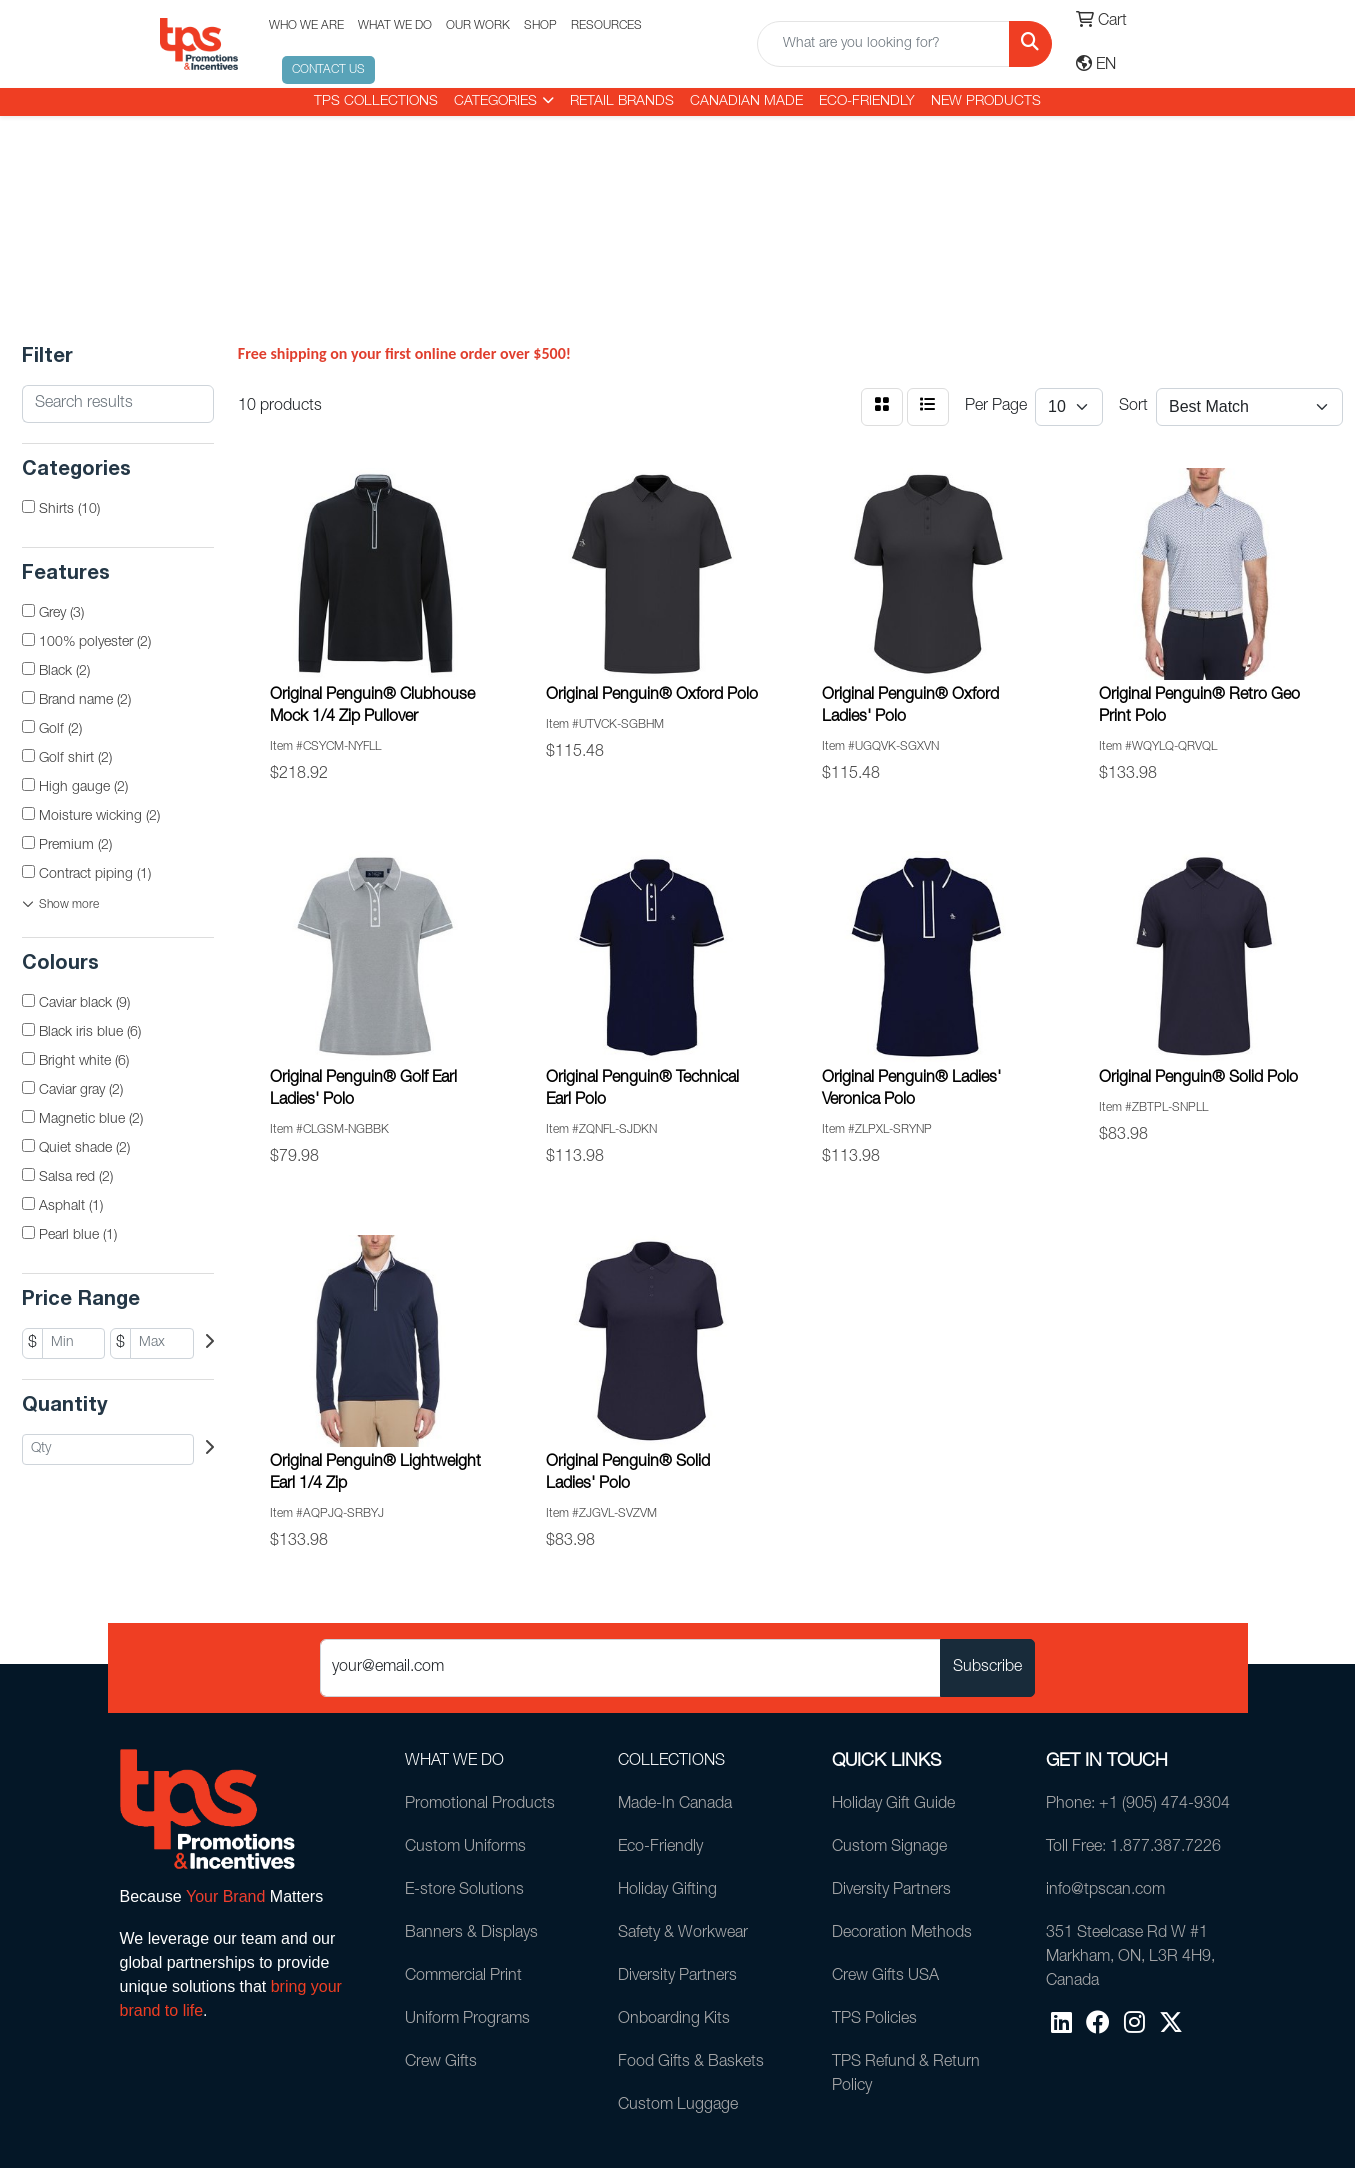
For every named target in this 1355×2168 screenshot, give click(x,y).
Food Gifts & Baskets (691, 2063)
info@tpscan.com (1105, 1891)
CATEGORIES (495, 102)
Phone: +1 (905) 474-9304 (1138, 1805)
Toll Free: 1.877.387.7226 (1133, 1848)
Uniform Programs (467, 2020)
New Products (986, 102)
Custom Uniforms (465, 1848)
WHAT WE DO (395, 26)
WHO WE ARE (306, 26)
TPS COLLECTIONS (376, 102)
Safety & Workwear (683, 1934)
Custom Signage (889, 1848)
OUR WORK (478, 26)
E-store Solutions (464, 1891)
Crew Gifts (441, 2063)
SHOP (540, 26)
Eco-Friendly (867, 102)
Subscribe (987, 1668)
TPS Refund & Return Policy (906, 2075)
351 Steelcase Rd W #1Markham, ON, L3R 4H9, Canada (1130, 1958)
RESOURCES (606, 26)
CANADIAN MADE (746, 102)
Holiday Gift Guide (893, 1805)
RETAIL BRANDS (622, 102)
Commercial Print (463, 1977)
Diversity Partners (677, 1977)
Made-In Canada (675, 1805)
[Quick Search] (883, 44)
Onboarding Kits (674, 2020)
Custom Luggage (678, 2106)
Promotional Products (480, 1805)
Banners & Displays (471, 1934)
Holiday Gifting (667, 1891)
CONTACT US (328, 70)
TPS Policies (874, 2020)
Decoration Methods (902, 1934)
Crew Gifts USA (885, 1977)
